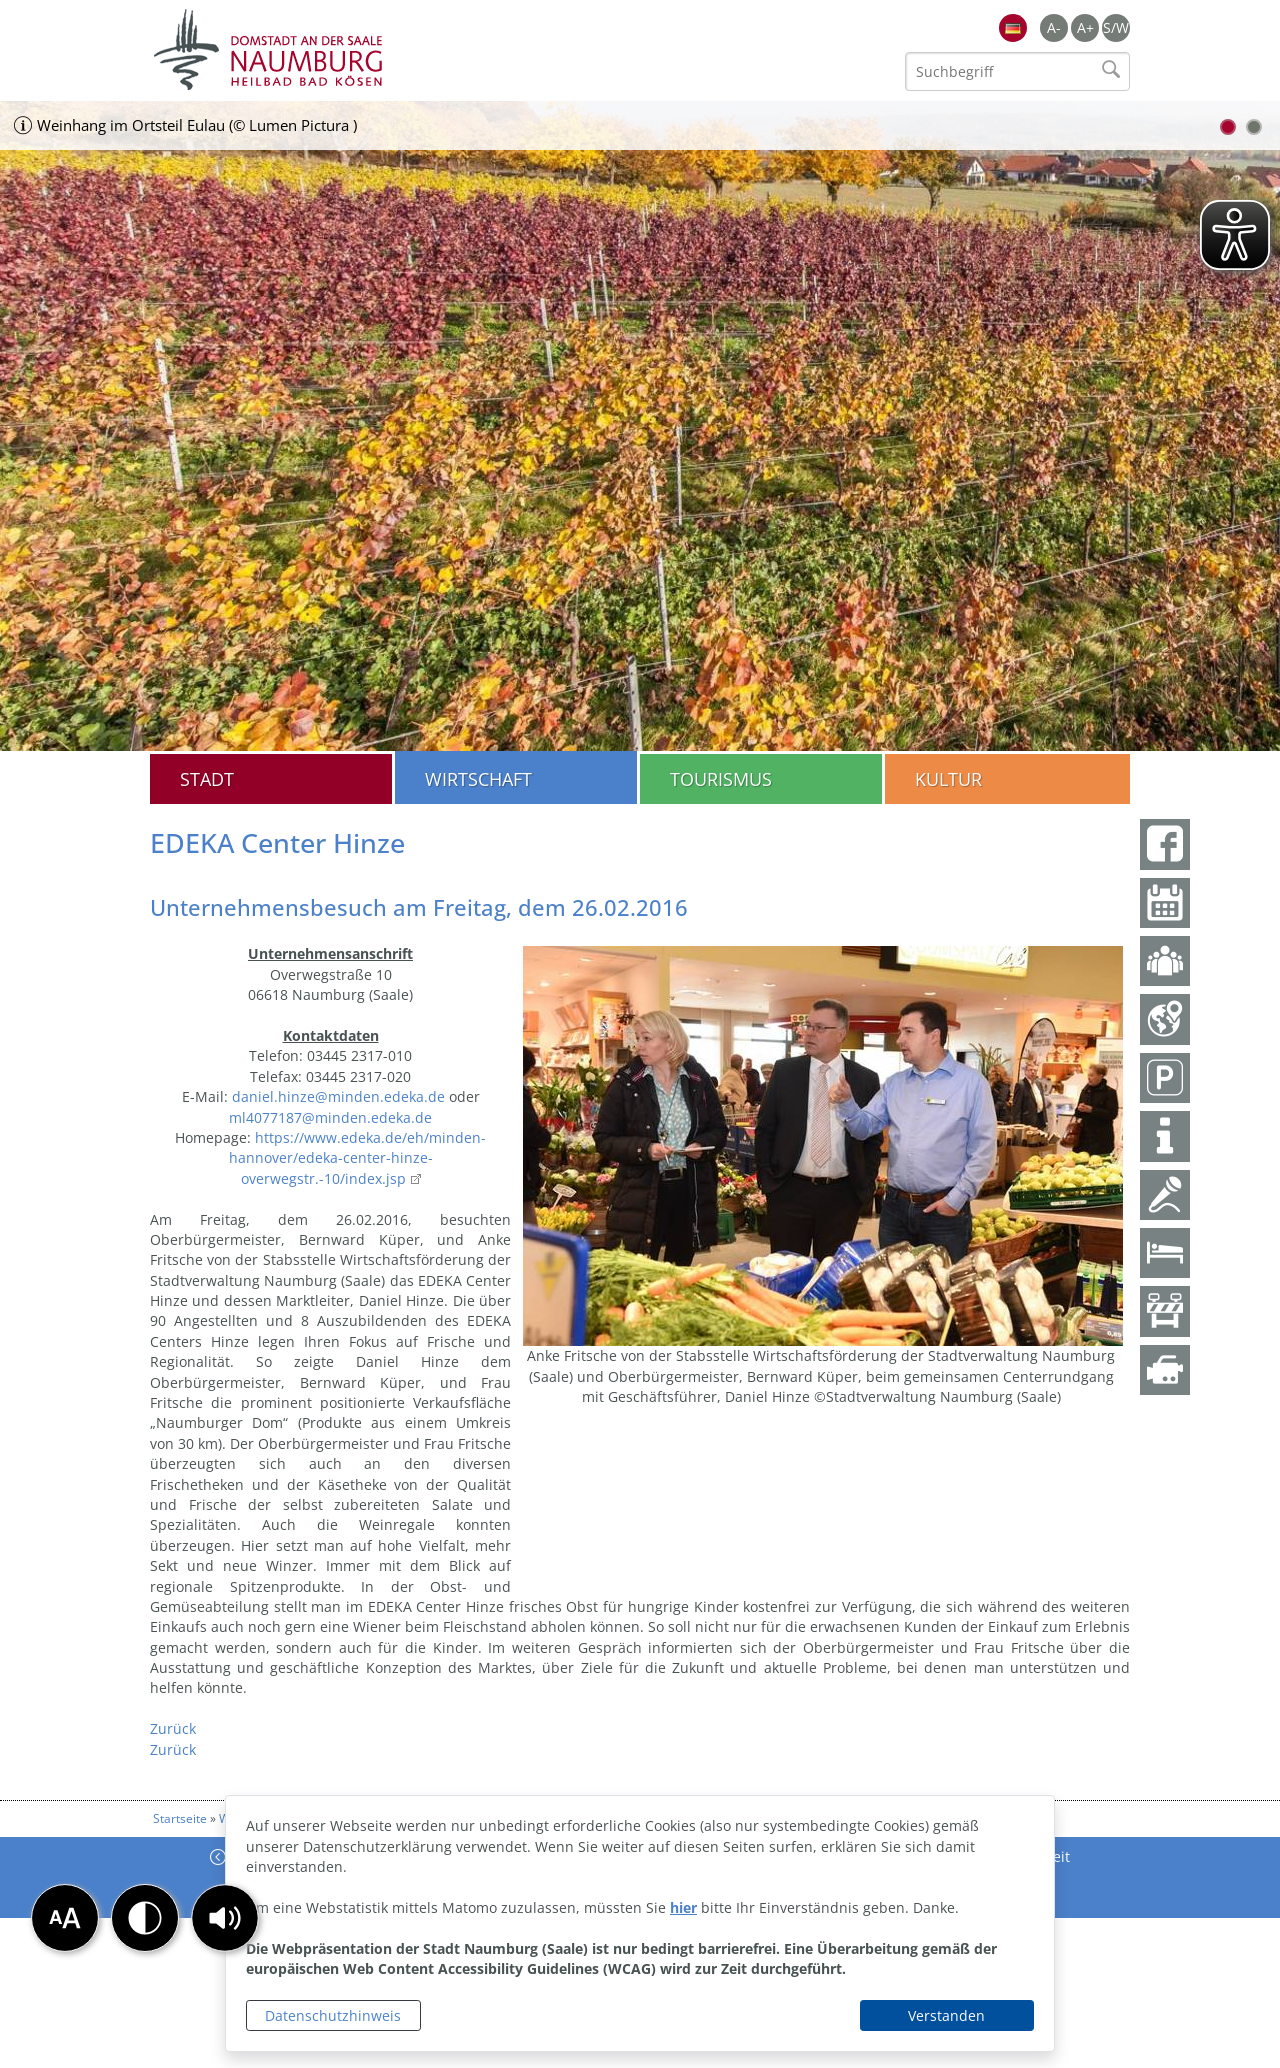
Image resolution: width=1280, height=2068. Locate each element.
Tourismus (721, 779)
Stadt (207, 779)
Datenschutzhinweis (333, 2015)
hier (683, 1907)
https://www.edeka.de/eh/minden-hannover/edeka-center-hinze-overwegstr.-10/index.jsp (358, 1158)
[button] (225, 1918)
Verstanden (946, 2015)
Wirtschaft (478, 779)
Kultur (948, 779)
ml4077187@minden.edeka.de (330, 1117)
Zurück (173, 1728)
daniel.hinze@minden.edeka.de (338, 1096)
